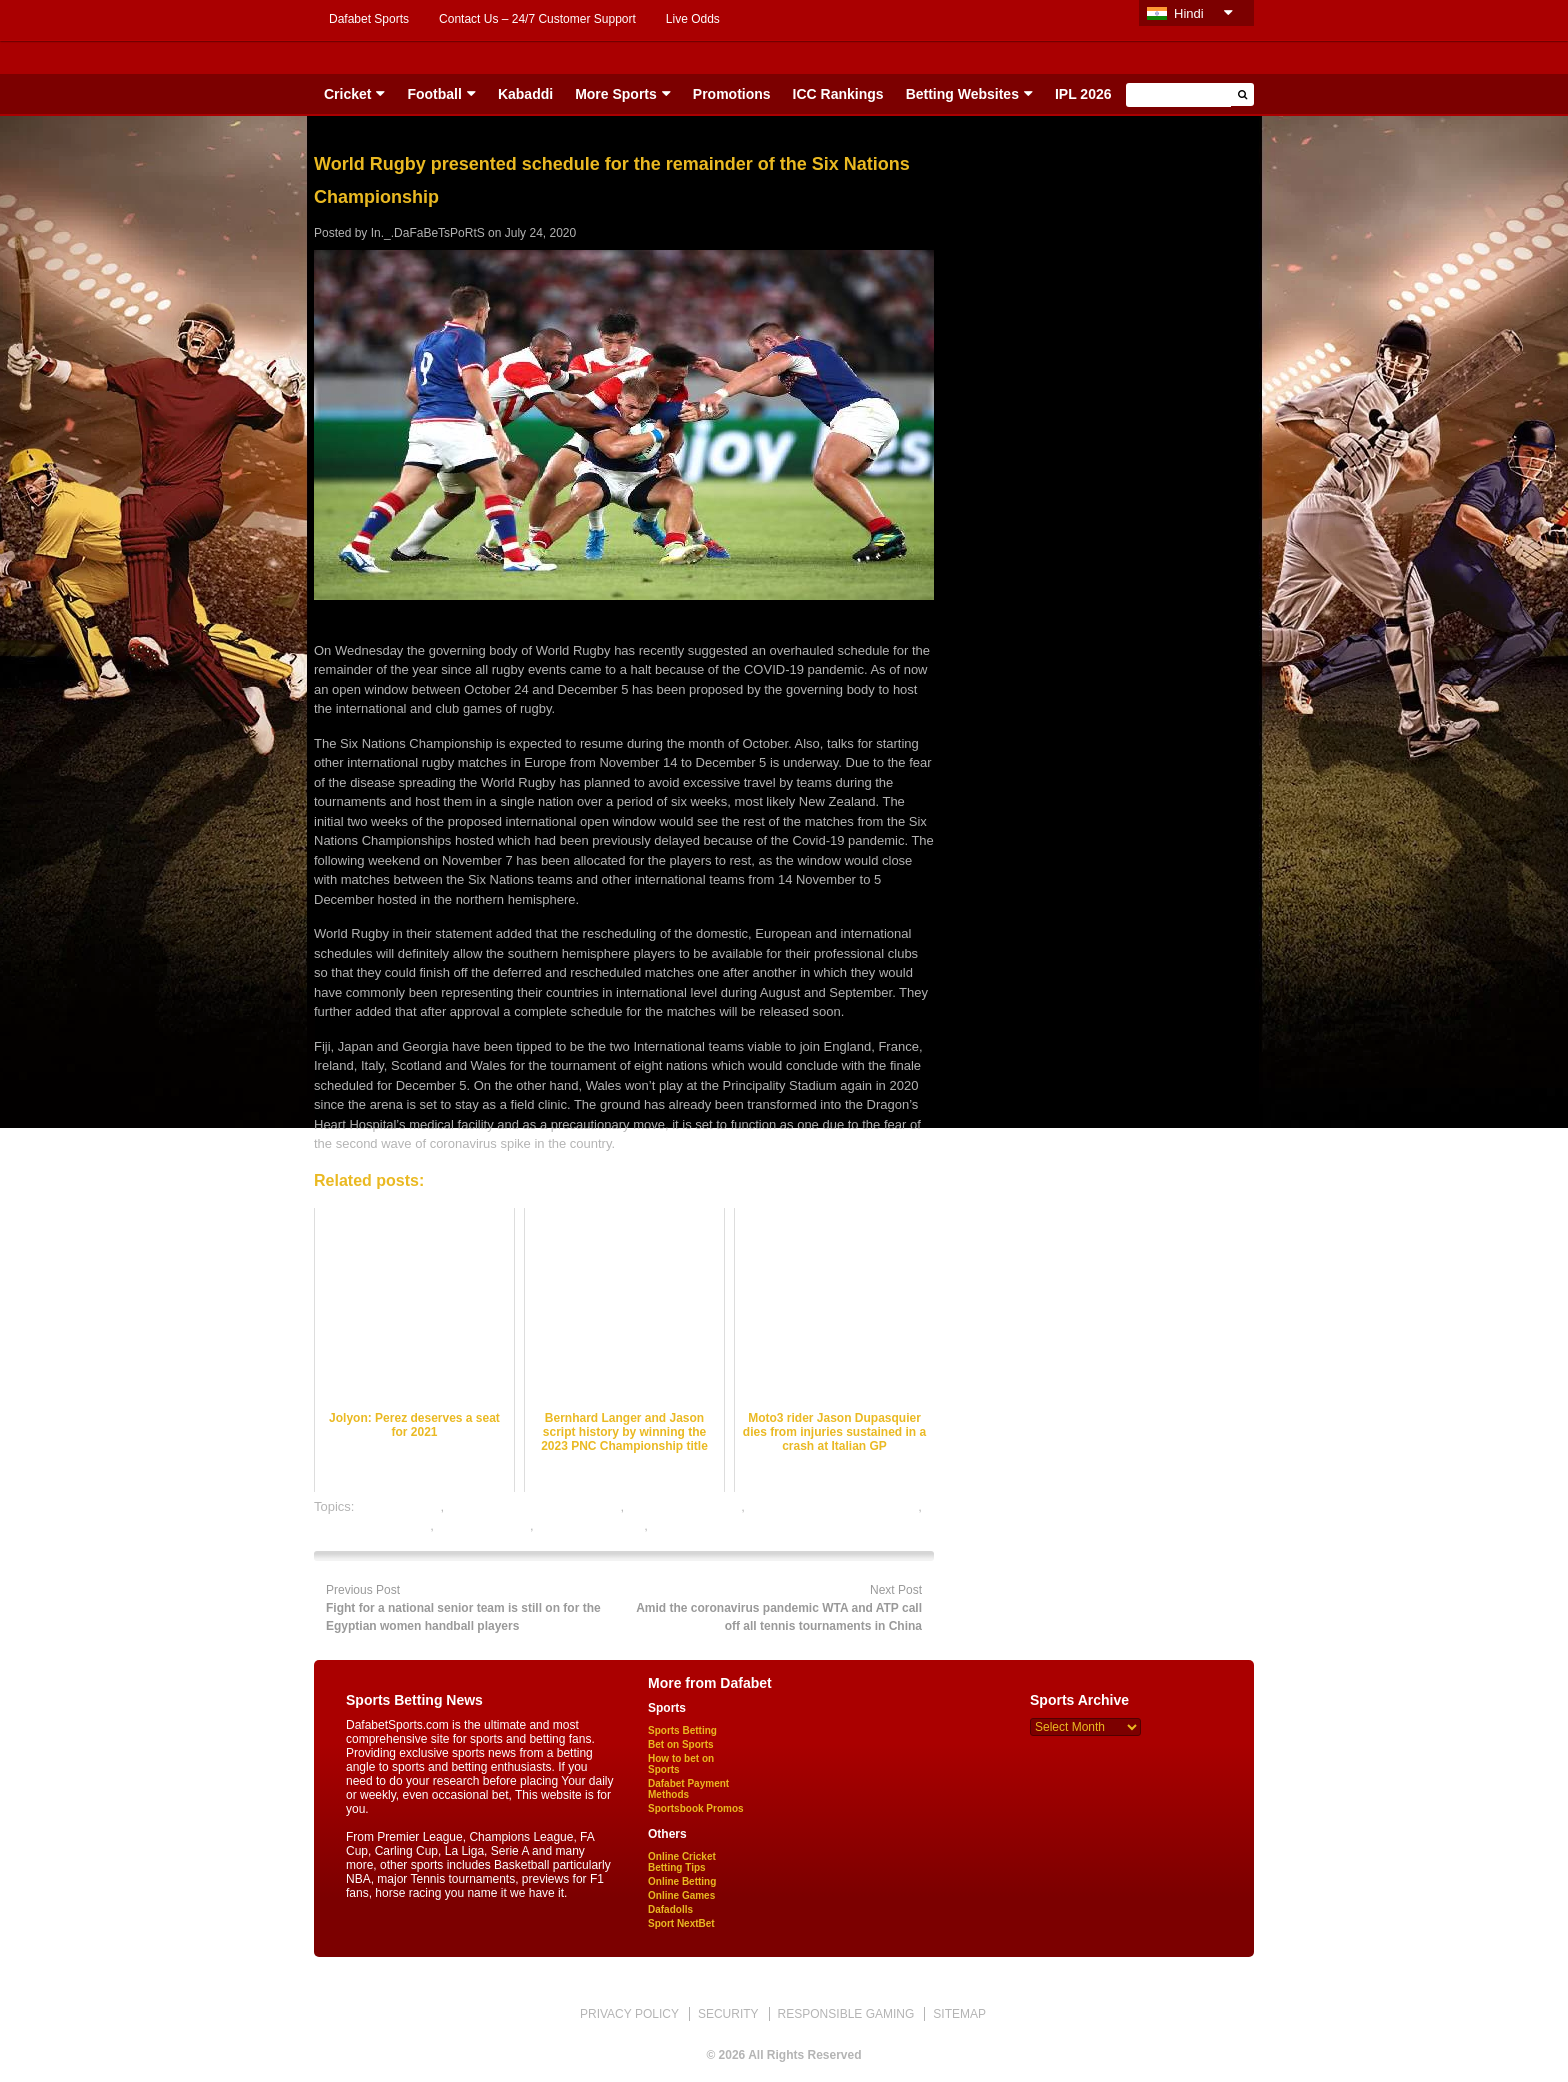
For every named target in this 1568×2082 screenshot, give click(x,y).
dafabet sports (399, 1506)
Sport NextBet (681, 1923)
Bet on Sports (681, 1744)
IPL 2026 (1083, 94)
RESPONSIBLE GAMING (846, 2014)
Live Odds (693, 19)
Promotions (732, 94)
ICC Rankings (838, 94)
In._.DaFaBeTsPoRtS (428, 233)
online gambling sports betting (534, 1506)
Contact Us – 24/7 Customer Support (537, 19)
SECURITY (728, 2014)
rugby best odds (484, 1525)
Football (434, 94)
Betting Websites (962, 94)
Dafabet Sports (369, 19)
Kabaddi (525, 94)
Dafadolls (670, 1909)
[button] (1242, 94)
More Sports (616, 94)
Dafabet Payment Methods (688, 1789)
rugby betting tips (701, 1525)
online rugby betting (684, 1506)
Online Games (681, 1895)
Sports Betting (682, 1730)
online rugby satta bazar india (833, 1506)
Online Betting (682, 1881)
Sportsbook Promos (696, 1808)
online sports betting (372, 1525)
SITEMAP (959, 2014)
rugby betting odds (590, 1525)
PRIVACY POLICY (629, 2014)
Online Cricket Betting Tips (682, 1862)
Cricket (347, 94)
